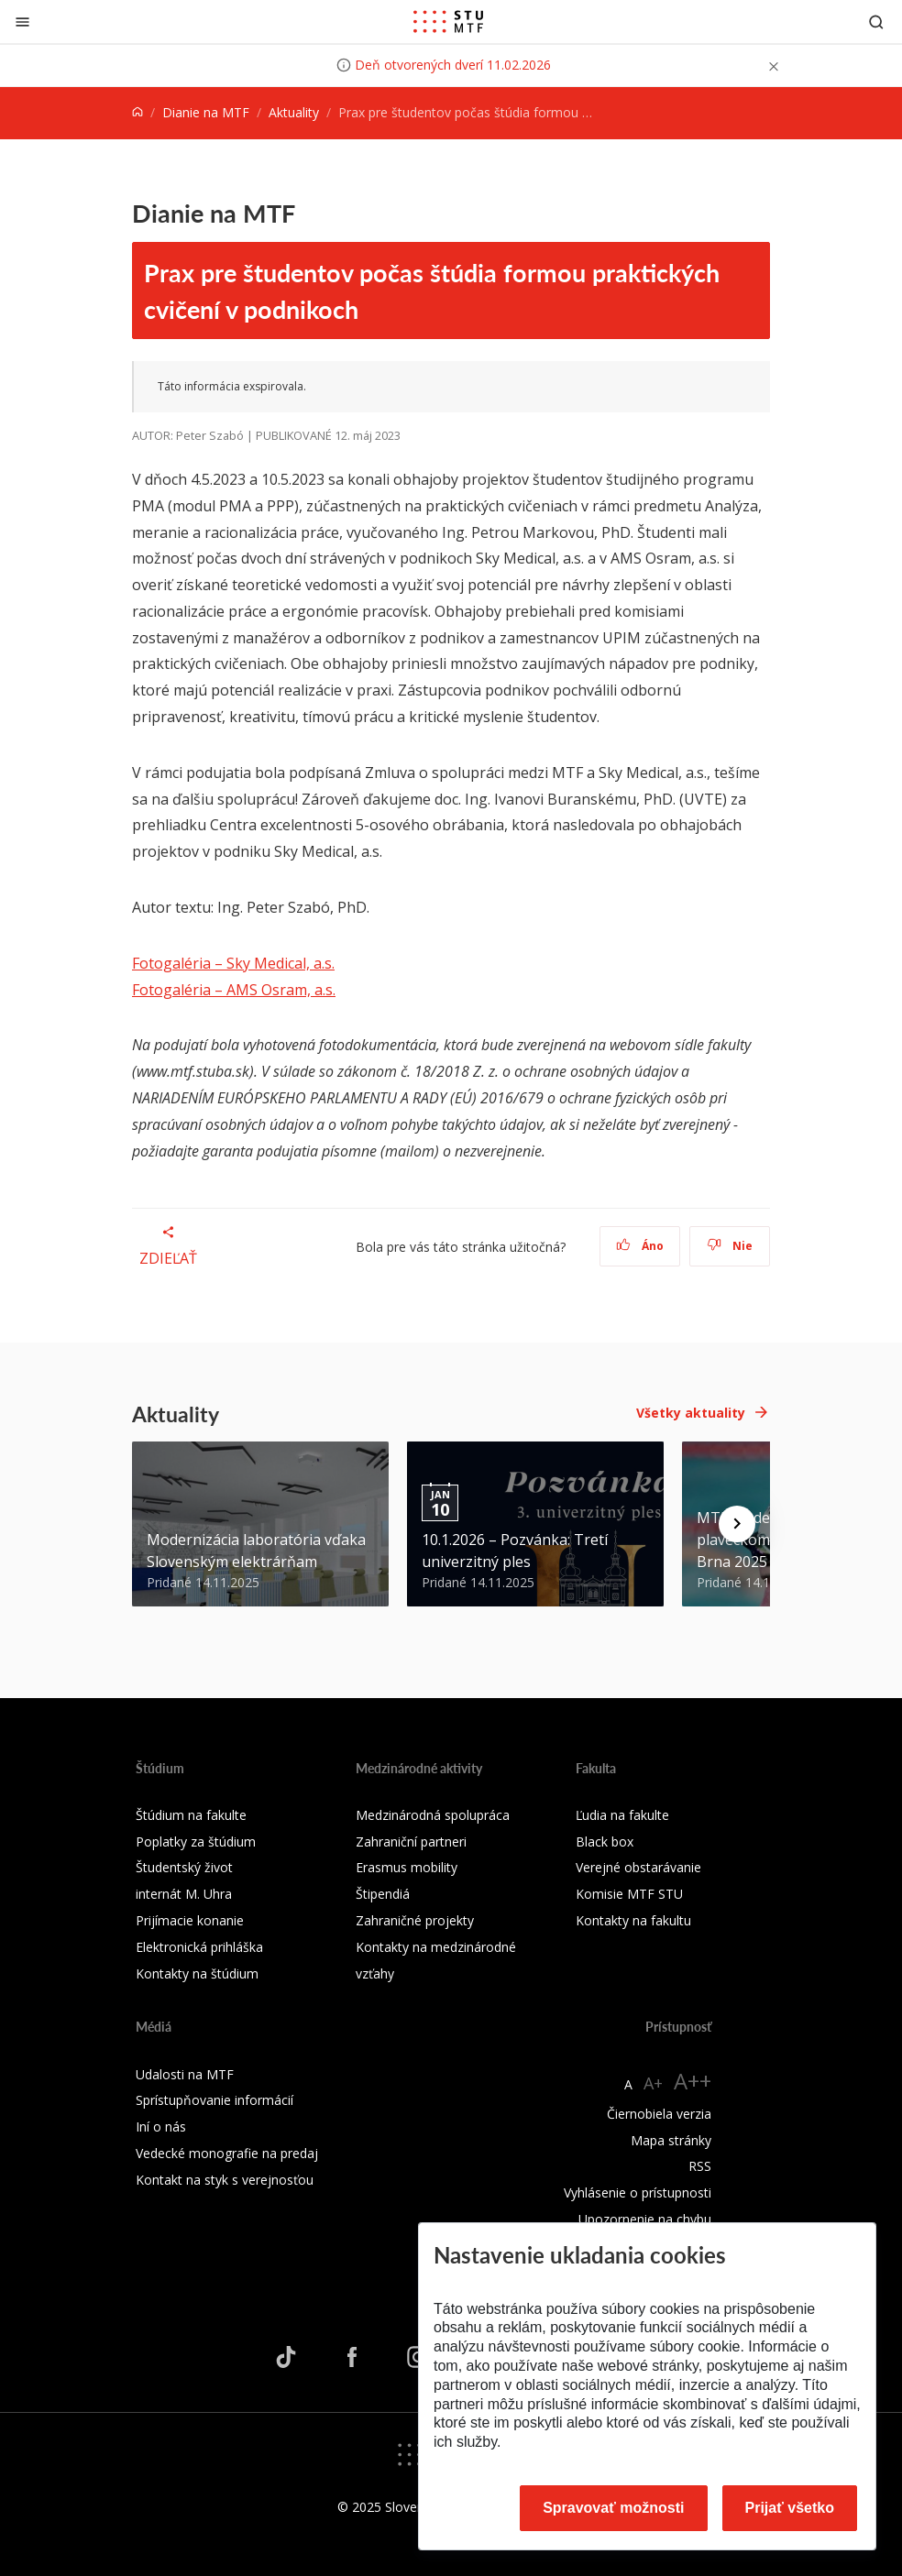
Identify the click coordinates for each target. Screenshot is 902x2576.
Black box (604, 1841)
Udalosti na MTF (185, 2074)
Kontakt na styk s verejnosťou (225, 2179)
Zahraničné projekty (415, 1920)
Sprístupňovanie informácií (214, 2100)
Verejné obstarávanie (638, 1867)
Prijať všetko (790, 2508)
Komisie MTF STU (629, 1893)
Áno (640, 1246)
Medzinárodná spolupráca (433, 1815)
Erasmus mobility (406, 1867)
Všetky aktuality (690, 1412)
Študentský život (184, 1867)
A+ (653, 2083)
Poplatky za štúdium (196, 1841)
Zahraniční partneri (411, 1841)
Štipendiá (383, 1893)
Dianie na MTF (205, 112)
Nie (730, 1246)
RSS (699, 2166)
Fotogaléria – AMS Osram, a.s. (234, 990)
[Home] (137, 112)
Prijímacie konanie (190, 1920)
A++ (692, 2081)
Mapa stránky (671, 2140)
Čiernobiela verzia (659, 2113)
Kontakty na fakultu (633, 1920)
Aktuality (294, 112)
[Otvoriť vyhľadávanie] (876, 21)
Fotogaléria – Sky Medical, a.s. (233, 963)
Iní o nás (161, 2126)
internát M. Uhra (184, 1893)
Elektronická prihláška (199, 1947)
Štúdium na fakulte (191, 1815)
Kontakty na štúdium (197, 1973)
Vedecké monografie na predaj (227, 2153)
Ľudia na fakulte (622, 1815)
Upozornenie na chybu (644, 2219)
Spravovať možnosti (613, 2508)
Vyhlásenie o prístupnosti (637, 2192)
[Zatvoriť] (22, 21)
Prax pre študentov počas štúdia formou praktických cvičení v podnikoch (432, 290)
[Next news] (737, 1524)
